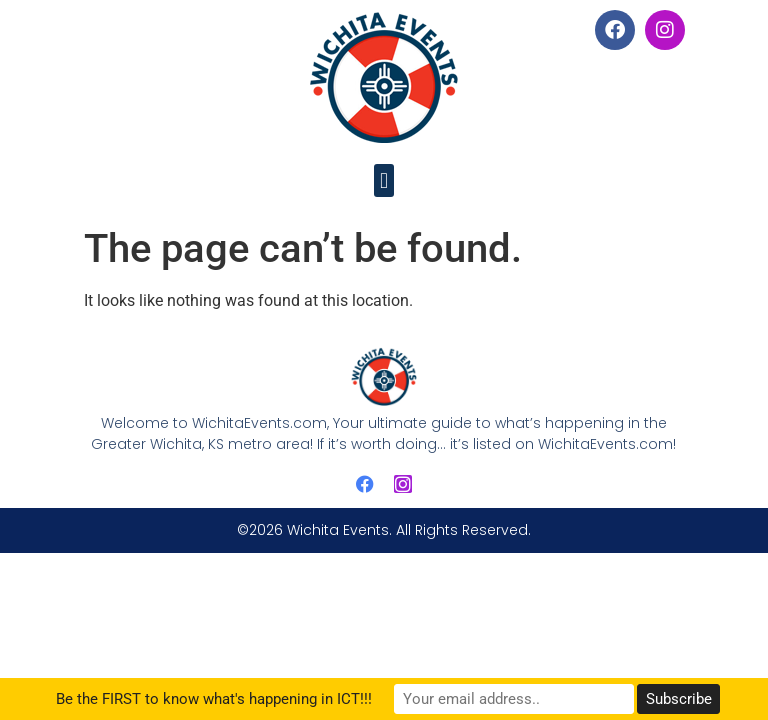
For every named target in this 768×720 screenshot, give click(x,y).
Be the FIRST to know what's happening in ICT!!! (214, 699)
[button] (383, 180)
